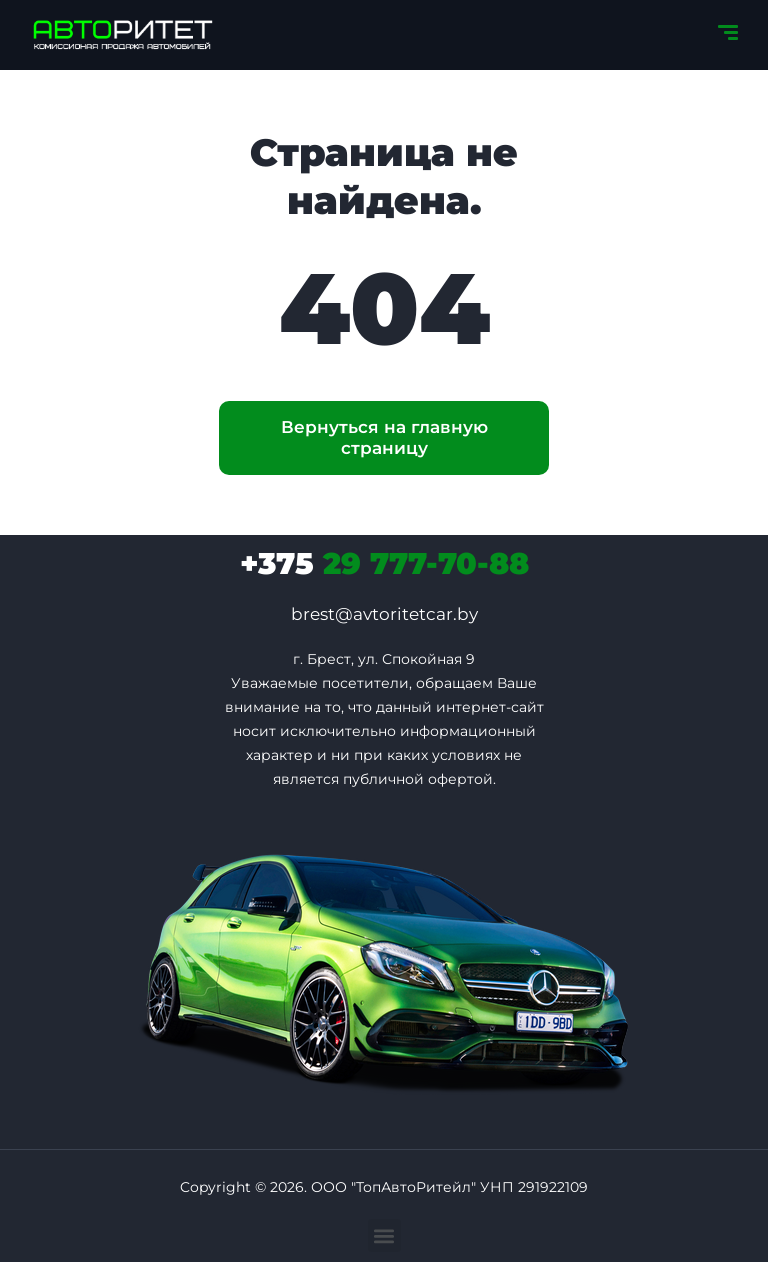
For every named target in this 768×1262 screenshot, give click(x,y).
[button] (384, 1235)
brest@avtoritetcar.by (384, 614)
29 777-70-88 (384, 563)
